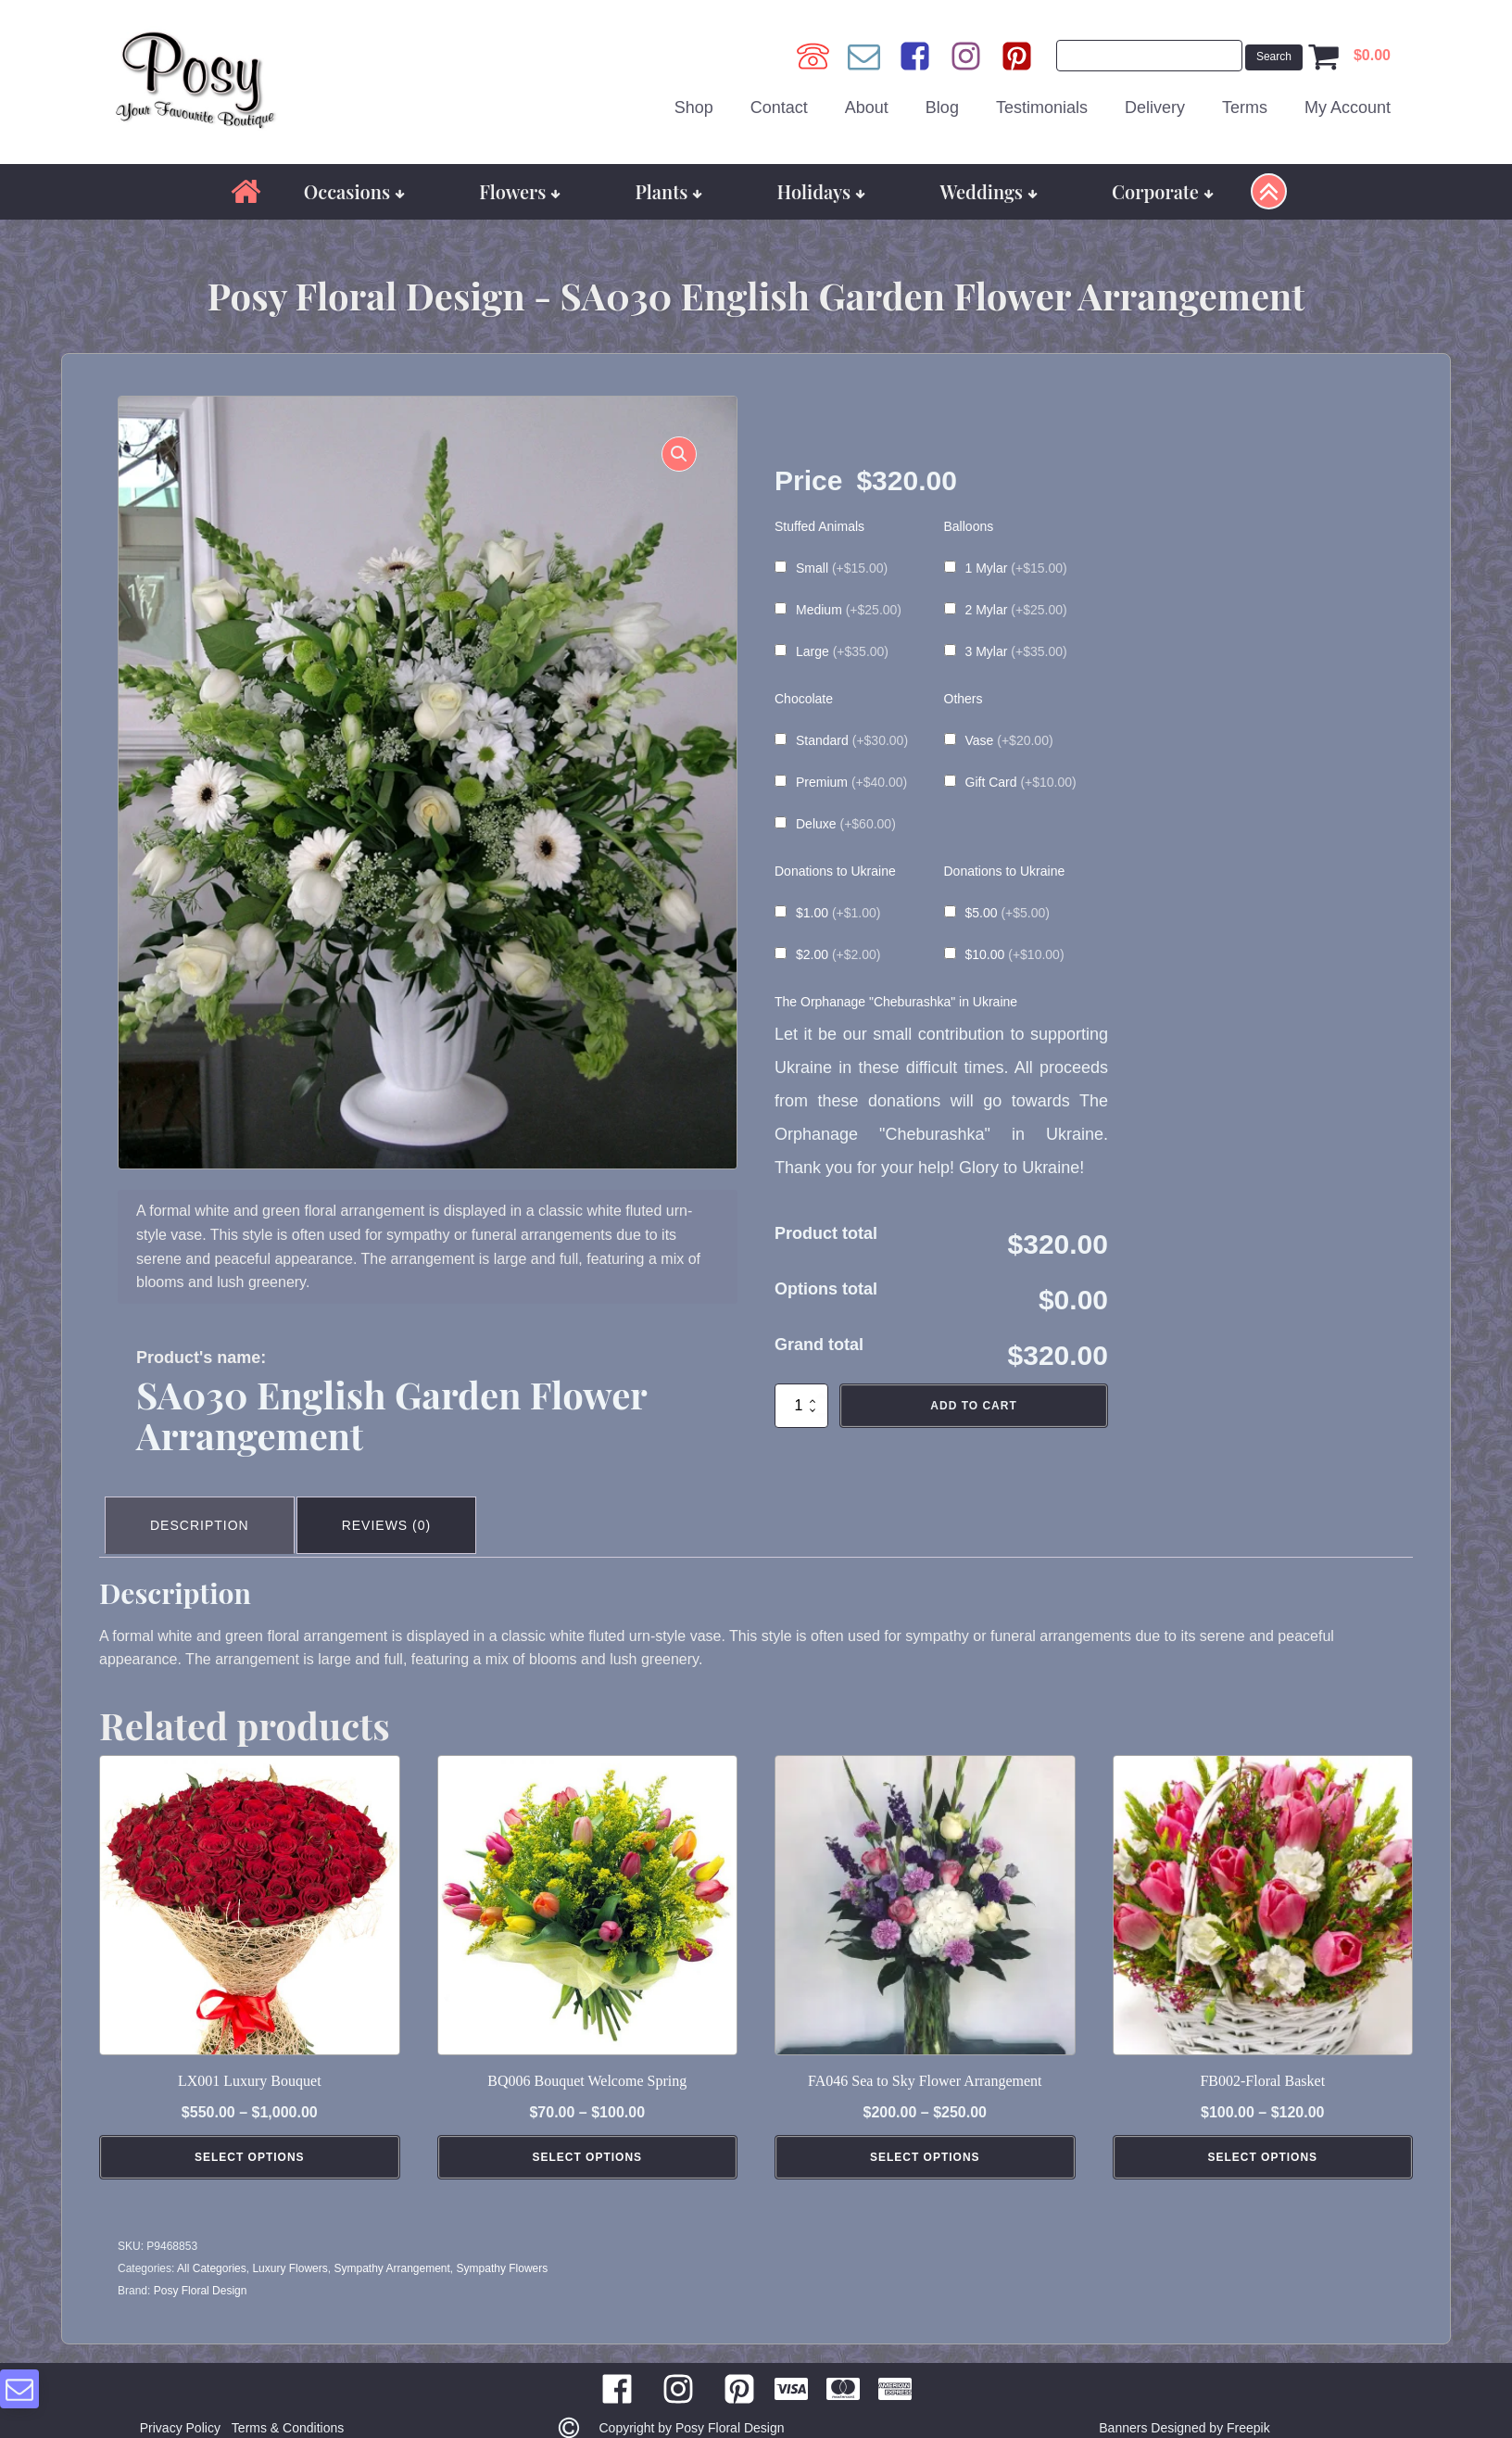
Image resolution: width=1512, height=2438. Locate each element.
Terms (1244, 101)
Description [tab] (203, 1507)
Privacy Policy (176, 2406)
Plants (669, 177)
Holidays (821, 177)
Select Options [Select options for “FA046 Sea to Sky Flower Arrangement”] (925, 2135)
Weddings (988, 177)
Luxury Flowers (289, 2247)
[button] (669, 449)
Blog (942, 101)
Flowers (520, 177)
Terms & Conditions (291, 2406)
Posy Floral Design (200, 2269)
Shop (693, 101)
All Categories (211, 2247)
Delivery (1155, 101)
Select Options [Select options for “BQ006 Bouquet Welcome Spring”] (587, 2135)
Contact (779, 101)
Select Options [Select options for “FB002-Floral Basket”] (1262, 2135)
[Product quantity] (801, 1392)
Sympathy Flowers (502, 2247)
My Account (1347, 101)
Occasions (354, 177)
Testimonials (1042, 101)
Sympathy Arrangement (391, 2247)
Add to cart (973, 1391)
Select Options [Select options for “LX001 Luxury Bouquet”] (250, 2135)
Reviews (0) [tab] (398, 1507)
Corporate (1163, 177)
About (866, 101)
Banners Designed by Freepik (1184, 2406)
